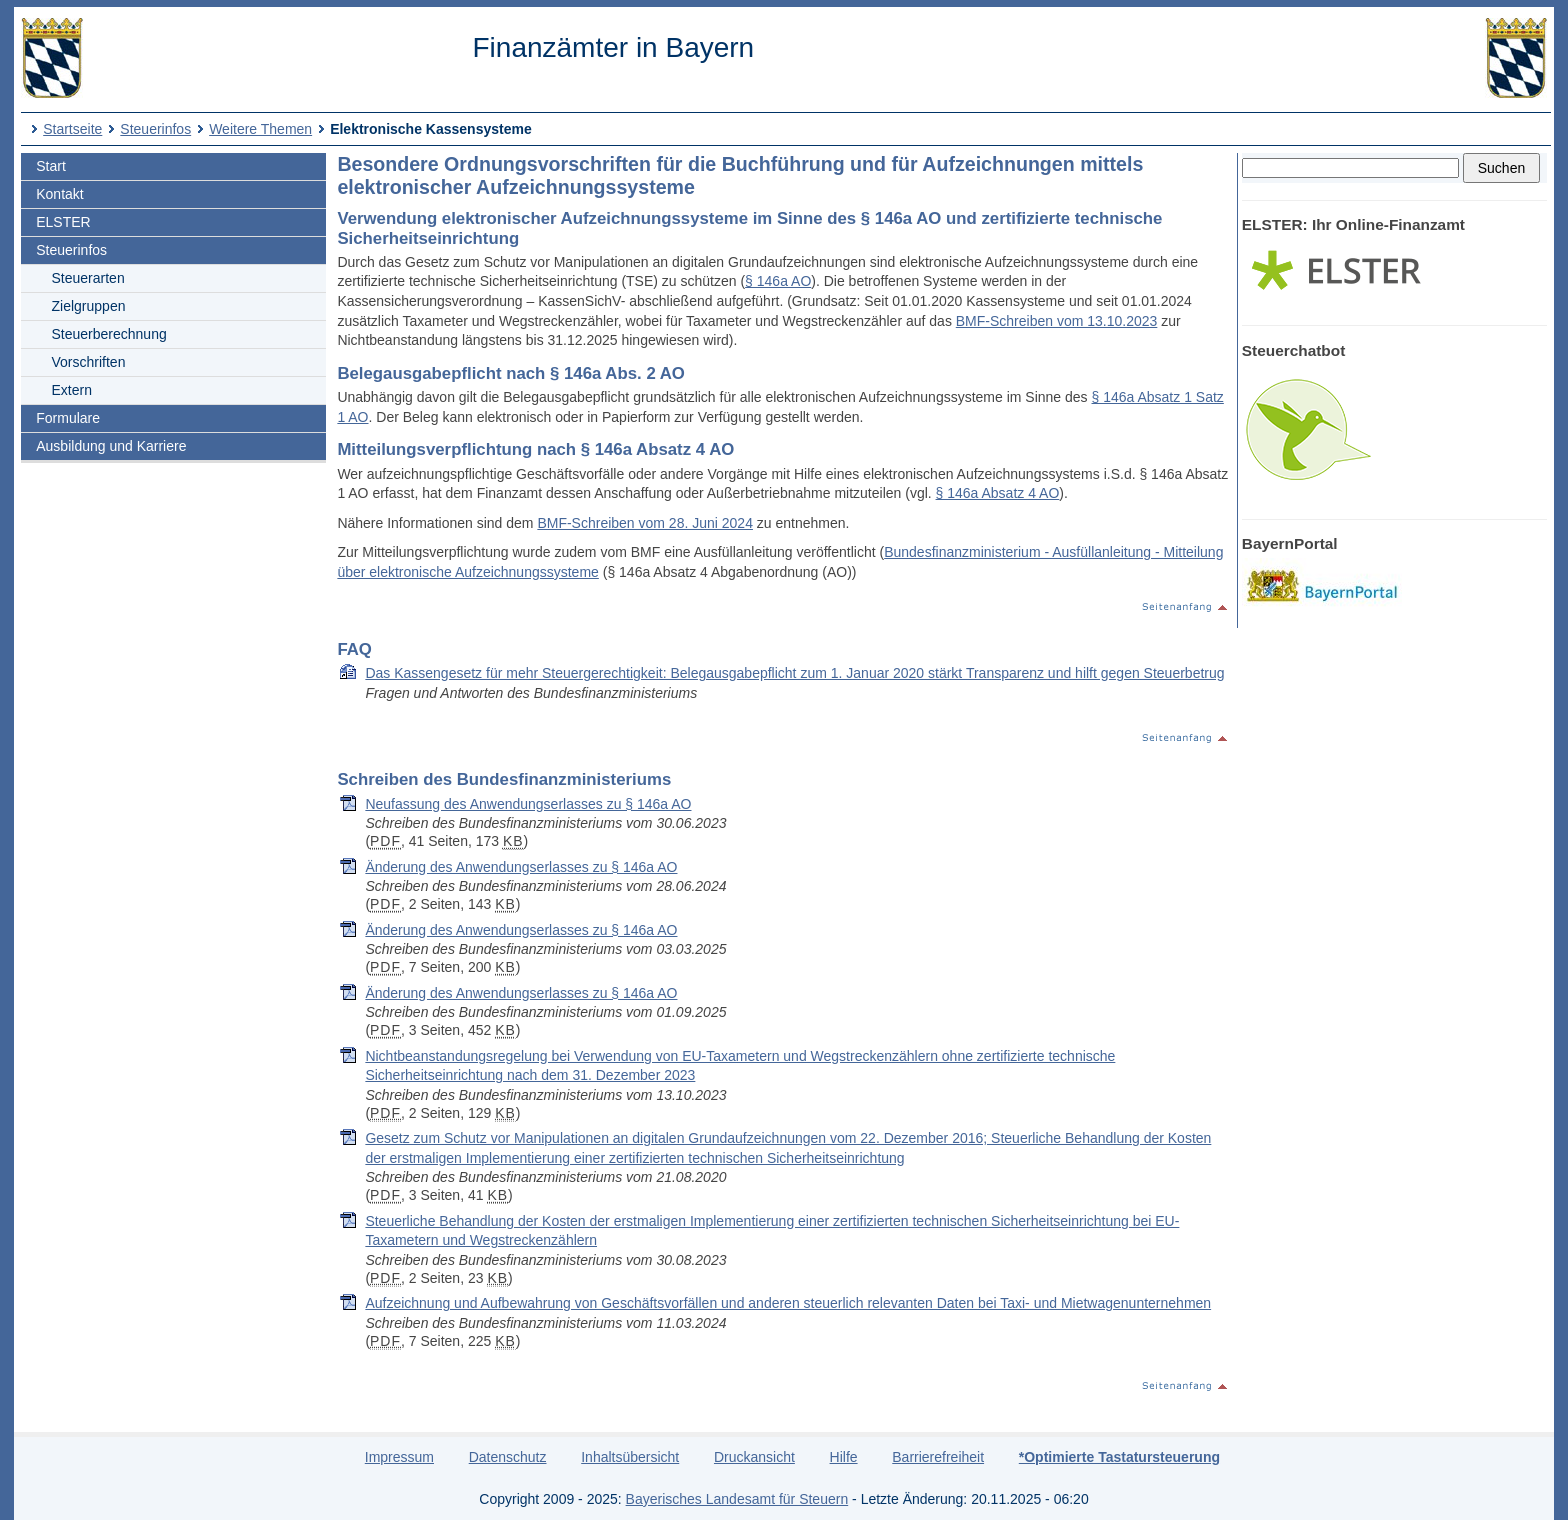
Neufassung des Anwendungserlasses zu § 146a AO (528, 804)
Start (51, 166)
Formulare (68, 418)
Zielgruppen (89, 306)
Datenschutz (508, 1457)
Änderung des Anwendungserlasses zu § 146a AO (521, 867)
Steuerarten (88, 278)
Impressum (399, 1457)
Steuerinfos (155, 129)
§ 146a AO (778, 281)
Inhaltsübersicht (630, 1457)
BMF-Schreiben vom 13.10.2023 (1057, 321)
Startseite (72, 129)
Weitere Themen (260, 129)
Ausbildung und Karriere (111, 446)
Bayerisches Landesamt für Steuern (737, 1499)
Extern (72, 390)
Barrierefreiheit (938, 1457)
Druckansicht (754, 1457)
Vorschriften (89, 362)
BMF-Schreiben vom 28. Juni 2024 (645, 523)
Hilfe (844, 1457)
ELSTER (63, 222)
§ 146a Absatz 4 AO (998, 493)
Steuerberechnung (109, 334)
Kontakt (59, 194)
